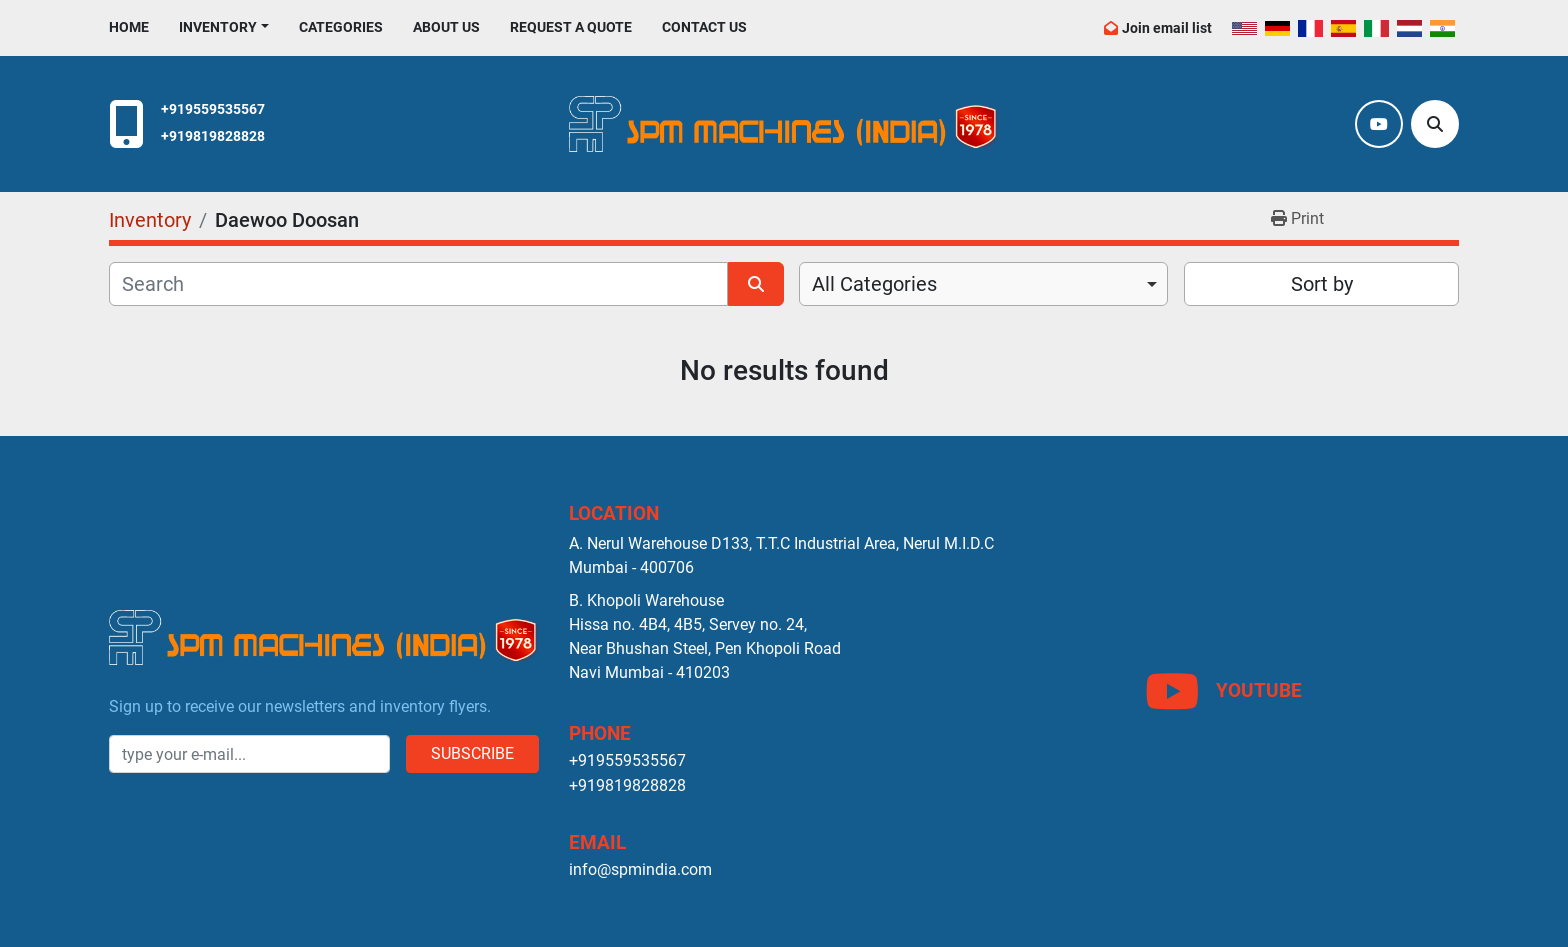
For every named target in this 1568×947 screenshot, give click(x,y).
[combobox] (983, 284)
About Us (446, 27)
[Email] (249, 754)
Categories (341, 27)
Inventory (218, 27)
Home (129, 27)
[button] (224, 27)
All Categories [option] (874, 284)
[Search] (1435, 124)
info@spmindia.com (640, 869)
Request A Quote (571, 27)
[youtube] (1379, 124)
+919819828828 (213, 136)
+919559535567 (213, 109)
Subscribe (472, 753)
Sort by (1322, 284)
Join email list (1167, 28)
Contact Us (704, 27)
